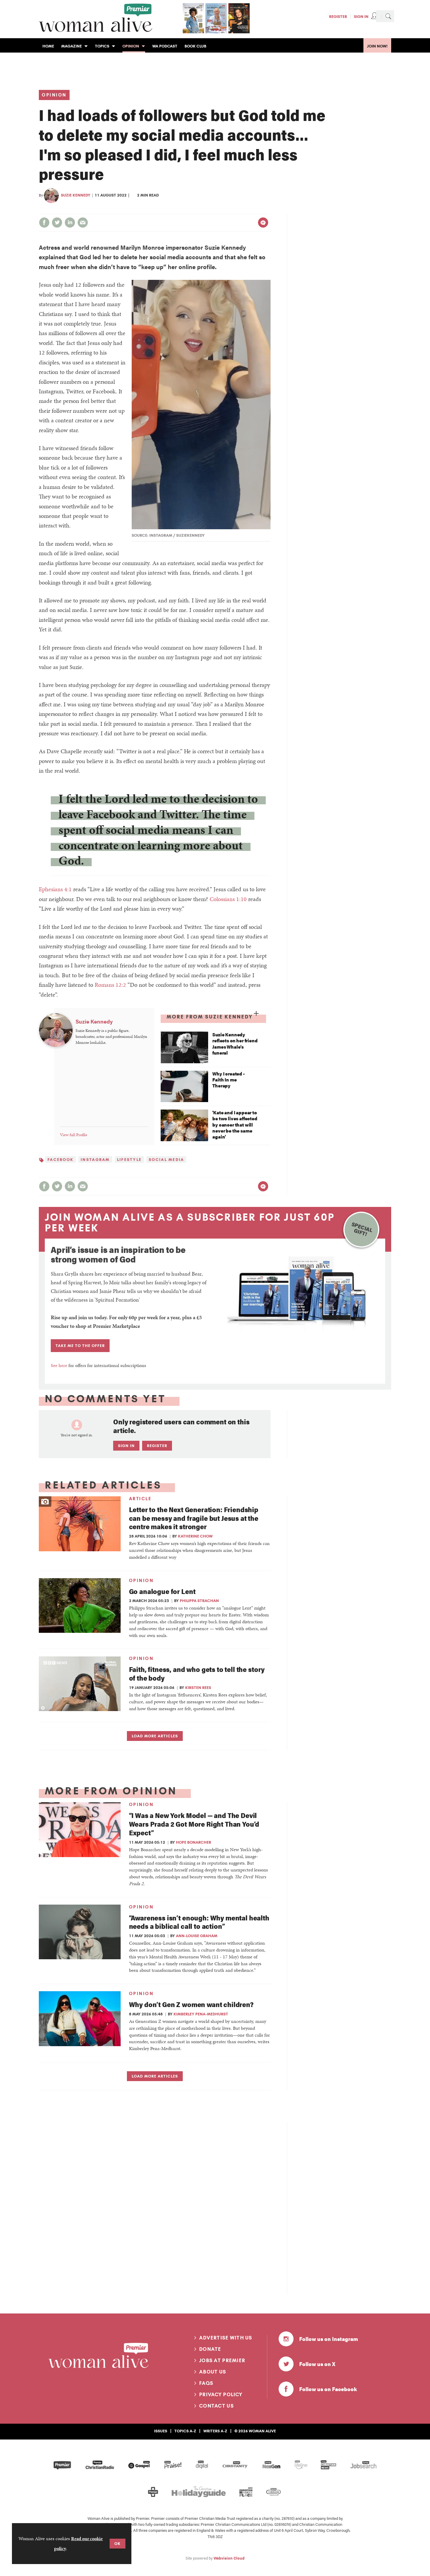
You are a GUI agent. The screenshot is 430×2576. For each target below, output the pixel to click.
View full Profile (73, 1135)
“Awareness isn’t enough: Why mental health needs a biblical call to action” (199, 1922)
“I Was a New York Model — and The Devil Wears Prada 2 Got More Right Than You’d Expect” (194, 1823)
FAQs (206, 2383)
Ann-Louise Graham (196, 1935)
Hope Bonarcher (193, 1842)
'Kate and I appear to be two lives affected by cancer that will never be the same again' (234, 1125)
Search (388, 16)
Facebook (60, 1159)
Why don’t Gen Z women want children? (191, 2004)
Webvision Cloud (229, 2558)
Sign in (126, 1445)
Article (140, 1498)
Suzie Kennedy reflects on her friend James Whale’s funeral (234, 1044)
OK (117, 2543)
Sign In (361, 16)
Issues (160, 2430)
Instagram (95, 1159)
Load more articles (155, 1735)
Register (338, 16)
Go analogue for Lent (162, 1591)
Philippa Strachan (199, 1600)
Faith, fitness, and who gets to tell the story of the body (197, 1673)
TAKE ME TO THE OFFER (80, 1345)
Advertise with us (225, 2338)
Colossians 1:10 (228, 899)
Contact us (216, 2406)
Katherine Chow (195, 1536)
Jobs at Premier (222, 2360)
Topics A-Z (185, 2430)
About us (212, 2372)
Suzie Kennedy (75, 195)
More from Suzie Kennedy (210, 1017)
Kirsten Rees (198, 1687)
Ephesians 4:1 (55, 889)
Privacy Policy (220, 2394)
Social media (166, 1159)
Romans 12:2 (110, 985)
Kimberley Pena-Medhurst (200, 2014)
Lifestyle (129, 1159)
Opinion (54, 95)
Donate (210, 2349)
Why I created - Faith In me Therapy (228, 1080)
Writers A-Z (215, 2430)
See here (59, 1365)
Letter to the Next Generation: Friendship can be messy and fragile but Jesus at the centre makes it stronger (193, 1518)
